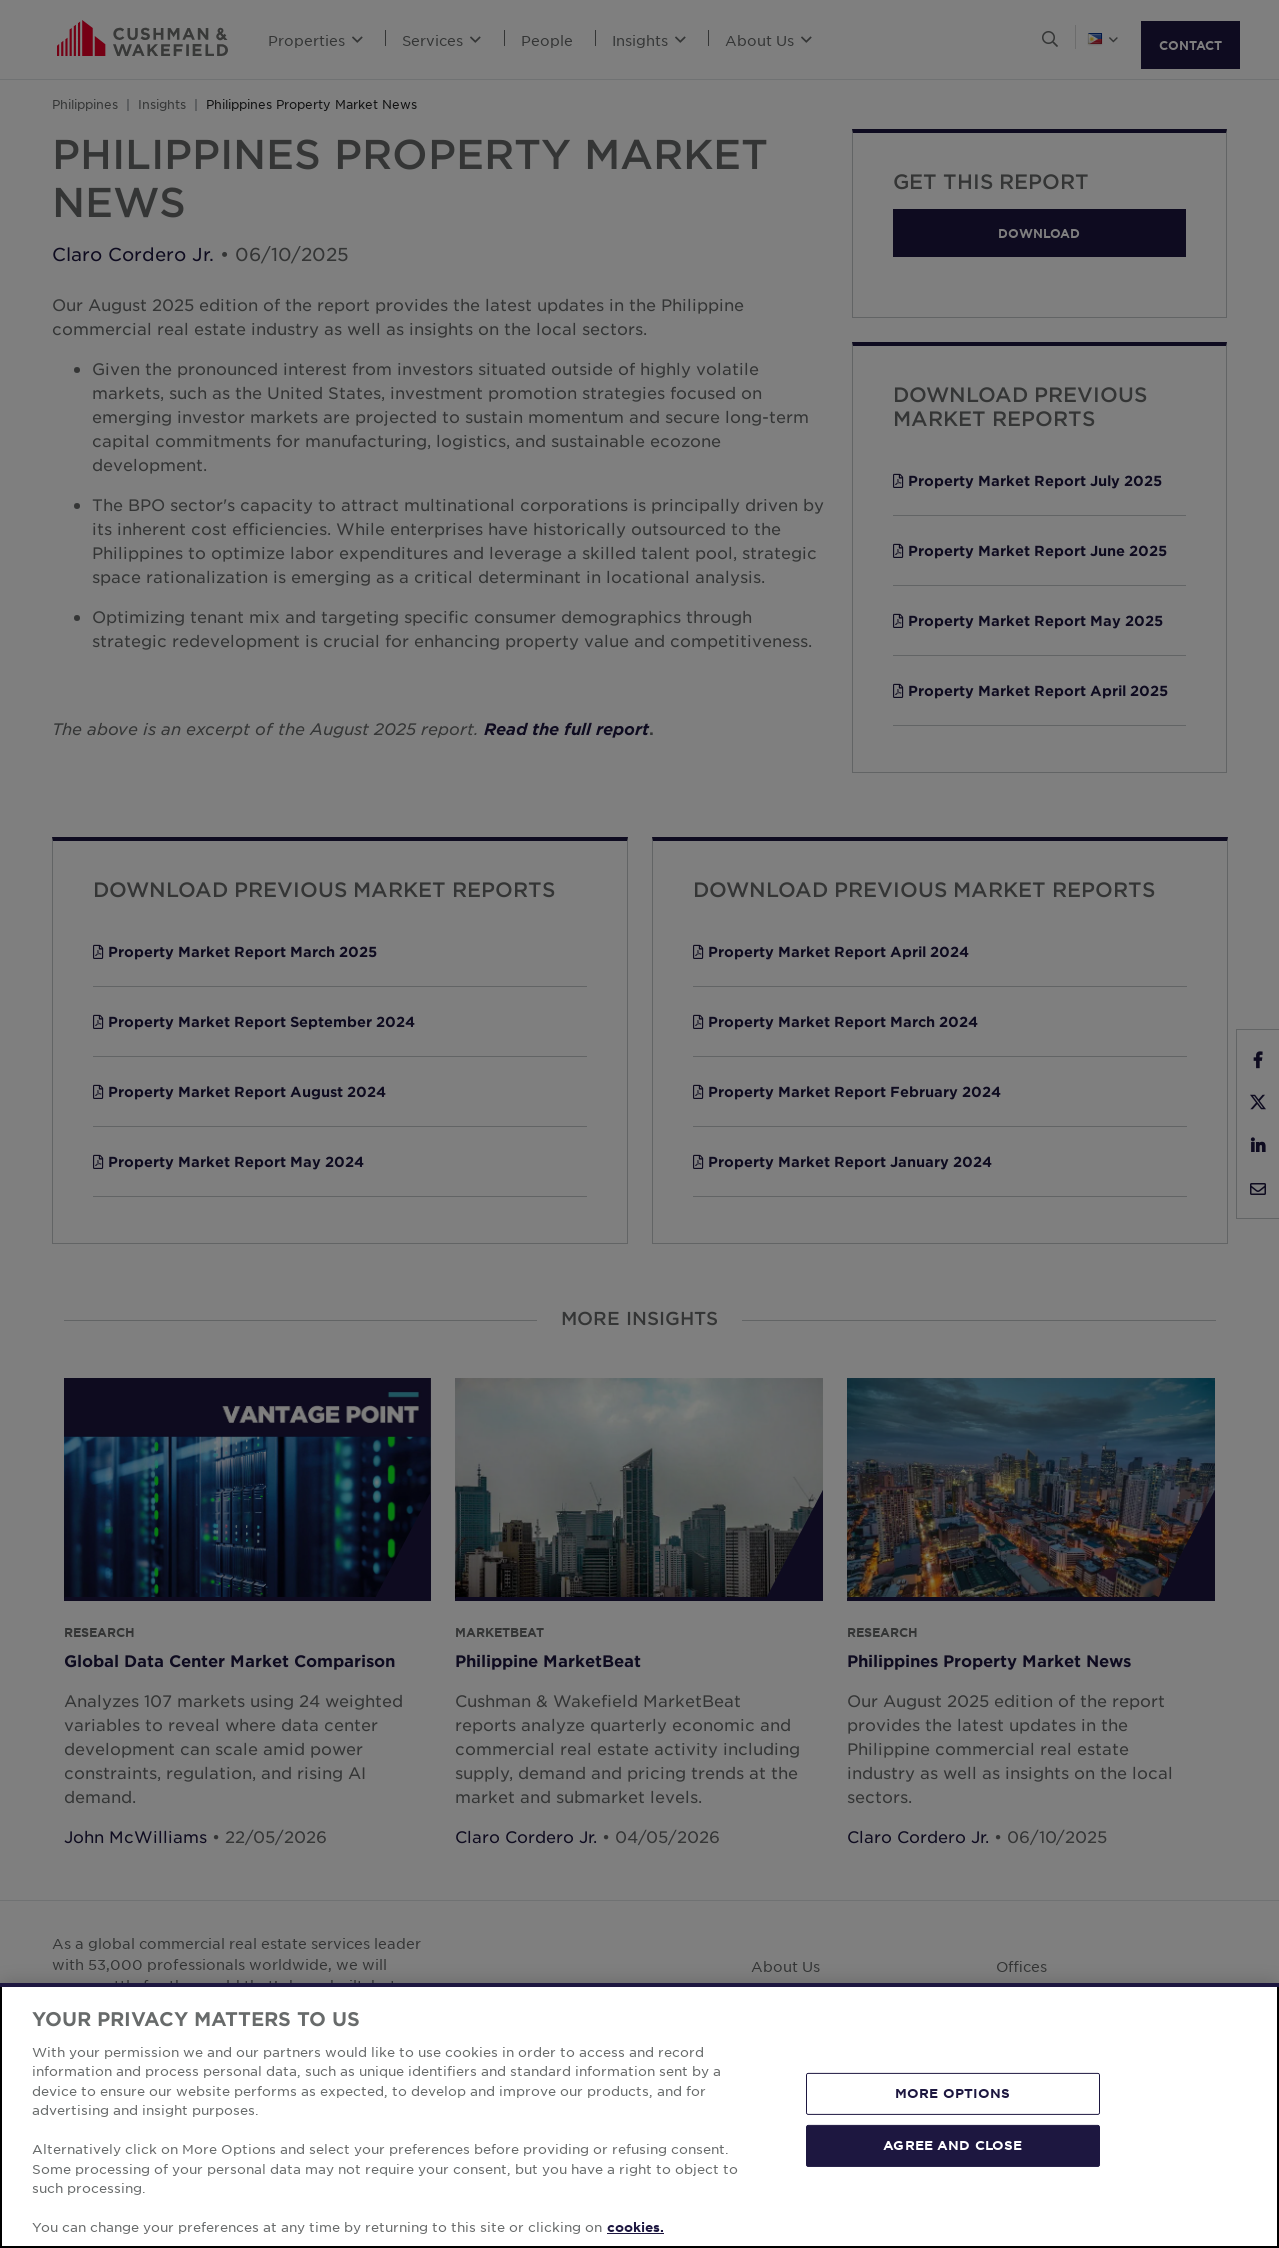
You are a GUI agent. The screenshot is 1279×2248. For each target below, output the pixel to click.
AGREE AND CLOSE (952, 2145)
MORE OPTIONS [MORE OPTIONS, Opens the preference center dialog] (953, 2093)
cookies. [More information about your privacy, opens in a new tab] (635, 2227)
